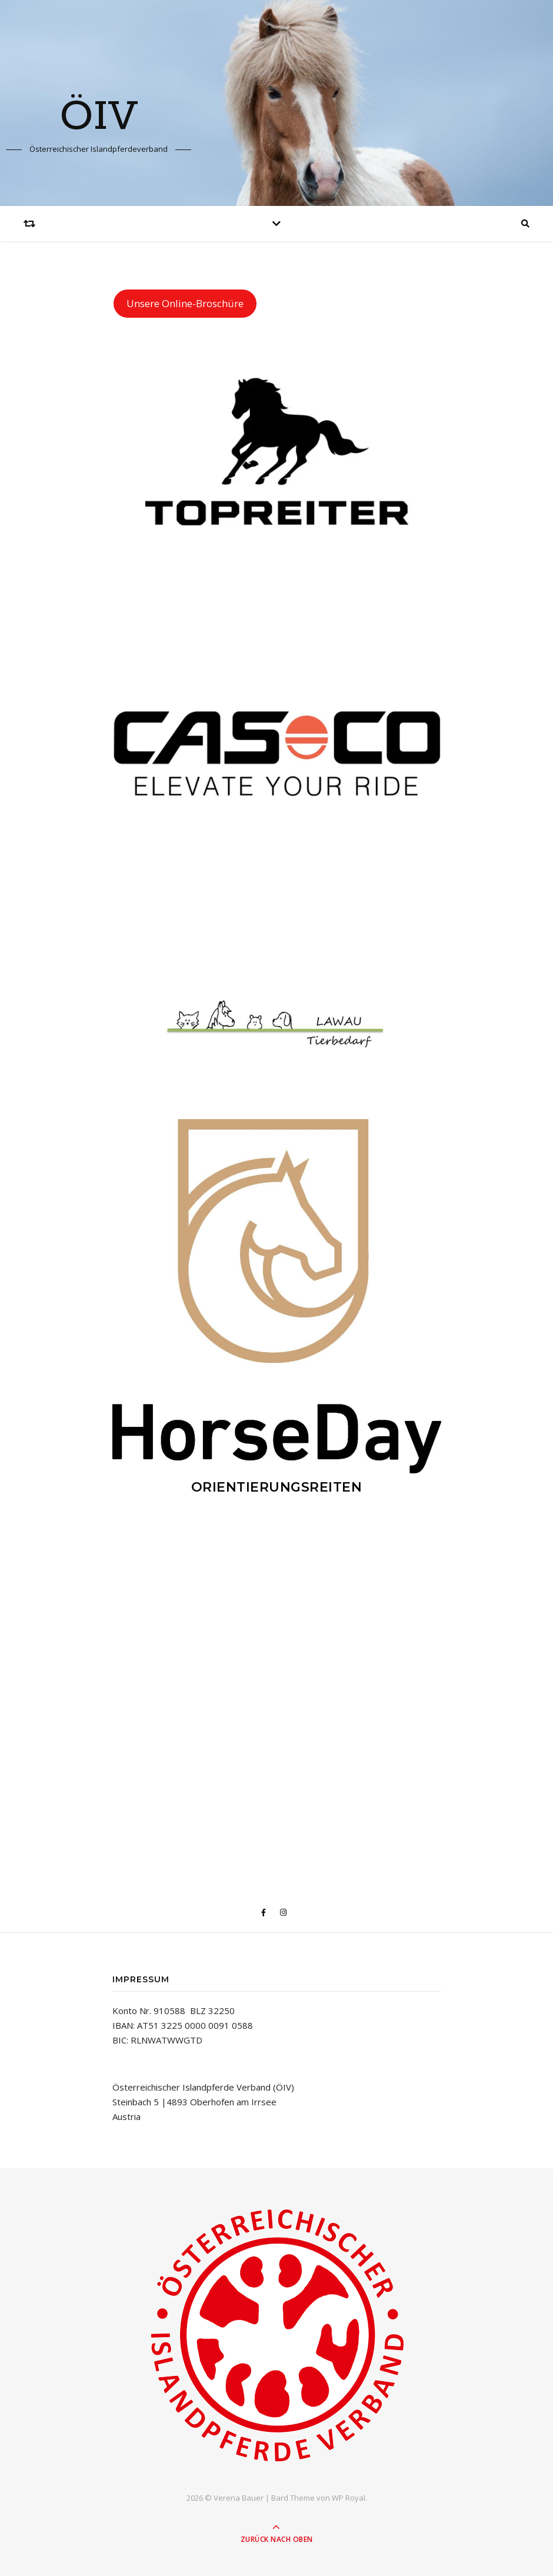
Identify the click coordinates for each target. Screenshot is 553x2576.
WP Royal (348, 2497)
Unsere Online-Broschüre (185, 303)
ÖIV (98, 117)
